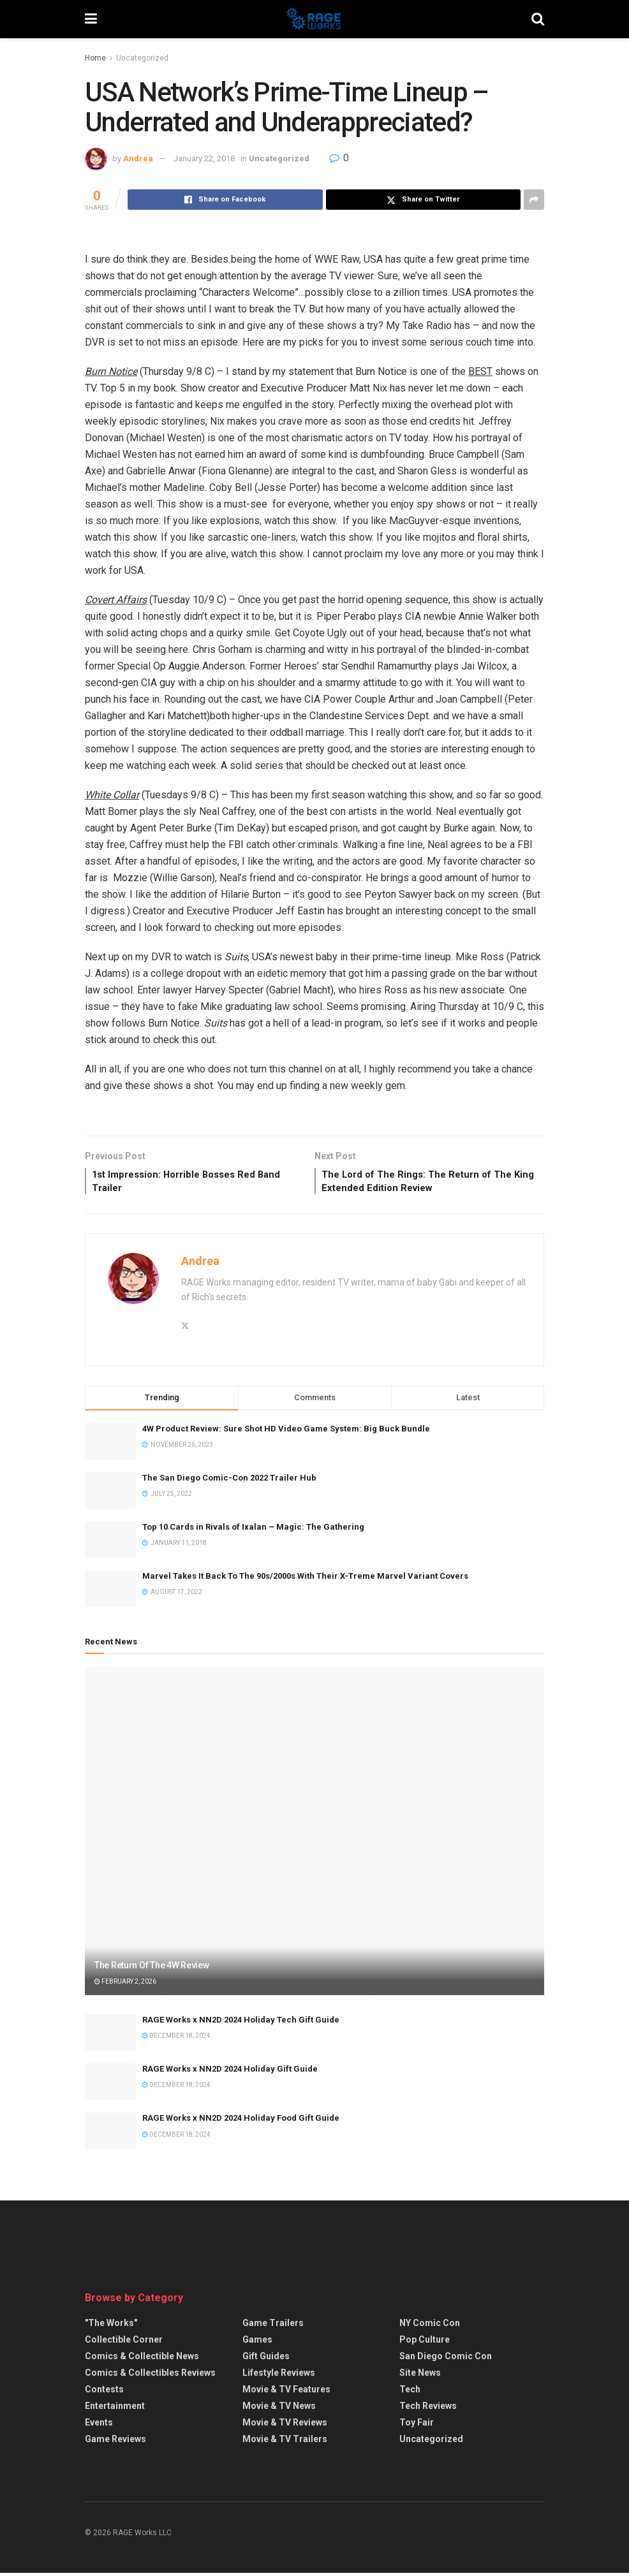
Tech (409, 2393)
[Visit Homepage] (314, 19)
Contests (104, 2393)
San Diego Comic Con (445, 2360)
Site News (420, 2376)
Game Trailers (273, 2327)
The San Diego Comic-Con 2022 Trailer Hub (229, 1481)
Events (99, 2426)
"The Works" (111, 2327)
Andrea (138, 158)
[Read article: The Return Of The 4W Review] (314, 1835)
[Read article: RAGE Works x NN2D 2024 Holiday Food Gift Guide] (110, 2134)
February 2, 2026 (125, 1984)
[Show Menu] (91, 19)
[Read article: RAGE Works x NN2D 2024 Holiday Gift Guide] (110, 2085)
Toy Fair (416, 2426)
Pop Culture (424, 2343)
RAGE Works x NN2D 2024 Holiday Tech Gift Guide (240, 2023)
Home (95, 58)
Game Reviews (115, 2443)
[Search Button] (537, 19)
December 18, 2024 (176, 2039)
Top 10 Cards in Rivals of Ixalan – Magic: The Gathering (253, 1530)
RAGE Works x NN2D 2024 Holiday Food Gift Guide (240, 2121)
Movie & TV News (279, 2409)
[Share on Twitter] (423, 199)
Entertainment (115, 2409)
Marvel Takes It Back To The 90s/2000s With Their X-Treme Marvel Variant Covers (305, 1579)
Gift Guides (266, 2360)
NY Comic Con (429, 2327)
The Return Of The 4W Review (151, 1969)
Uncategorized (142, 58)
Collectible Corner (124, 2343)
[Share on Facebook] (225, 199)
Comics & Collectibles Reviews (150, 2376)
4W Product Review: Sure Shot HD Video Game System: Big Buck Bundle (286, 1432)
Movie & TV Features (286, 2393)
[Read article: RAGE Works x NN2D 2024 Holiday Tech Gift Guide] (110, 2036)
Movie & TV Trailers (284, 2443)
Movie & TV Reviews (284, 2426)
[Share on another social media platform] (534, 199)
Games (257, 2343)
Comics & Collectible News (142, 2360)
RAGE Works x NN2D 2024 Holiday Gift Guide (230, 2072)
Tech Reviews (428, 2409)
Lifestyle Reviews (278, 2376)
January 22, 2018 (204, 158)
